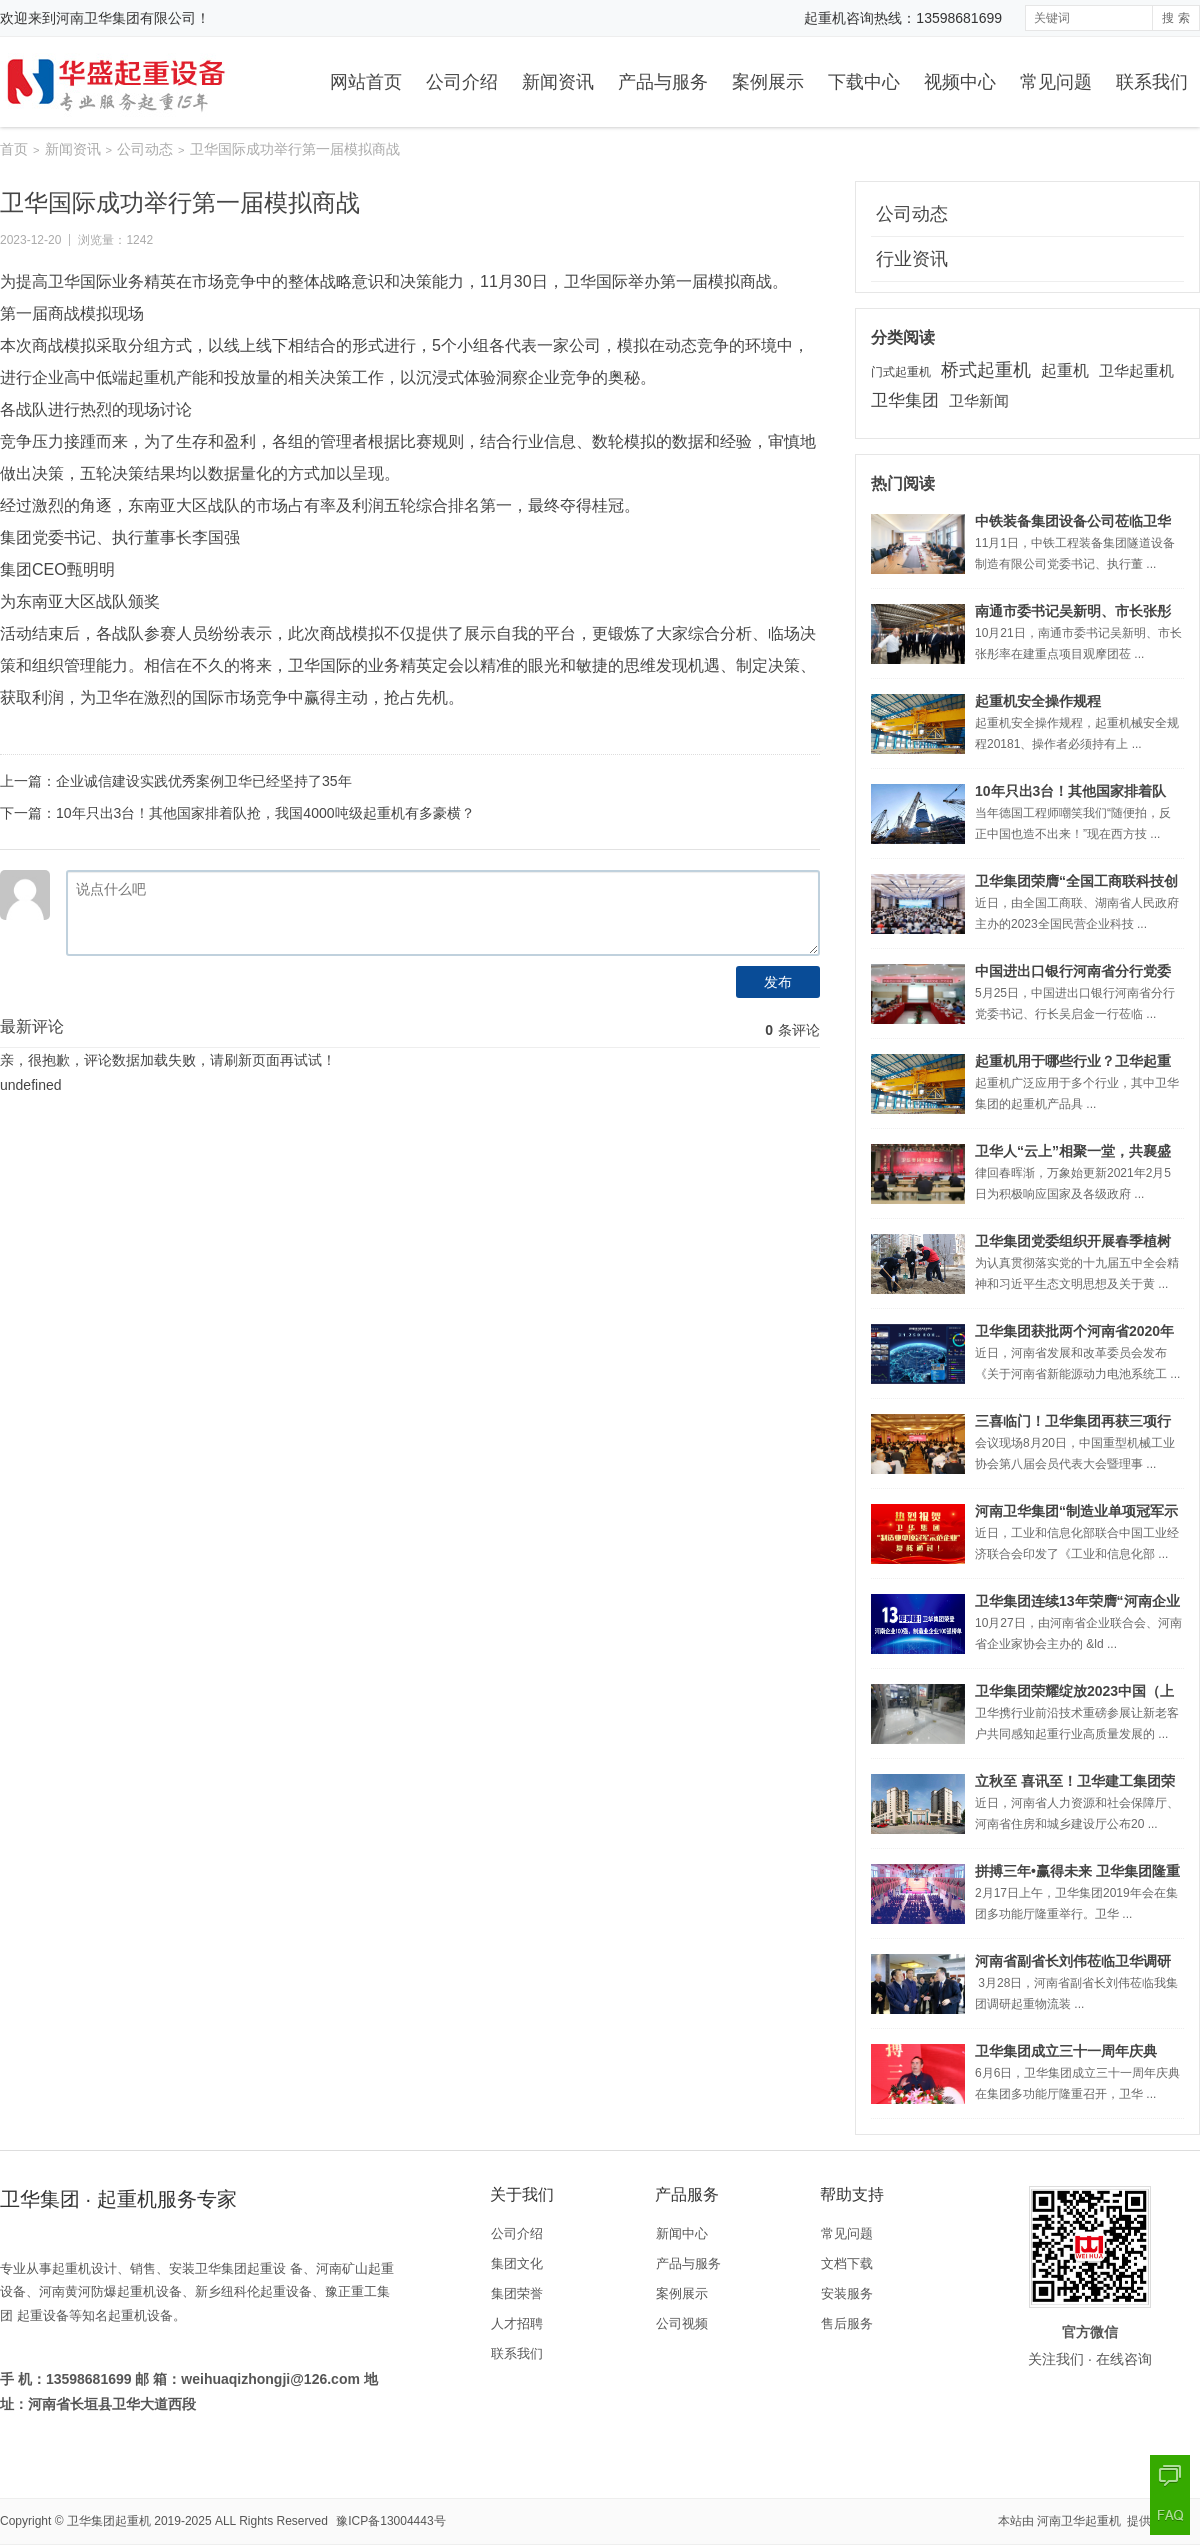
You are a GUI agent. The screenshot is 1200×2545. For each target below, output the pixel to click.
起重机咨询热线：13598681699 (903, 18)
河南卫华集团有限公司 (126, 18)
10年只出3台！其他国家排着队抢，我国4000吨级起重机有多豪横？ (265, 813)
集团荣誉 (517, 2293)
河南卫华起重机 (1080, 2521)
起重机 (1065, 370)
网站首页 (366, 82)
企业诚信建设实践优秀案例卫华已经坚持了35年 (204, 781)
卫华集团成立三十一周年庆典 (1066, 2051)
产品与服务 (663, 82)
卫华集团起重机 (109, 2521)
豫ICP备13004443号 (390, 2521)
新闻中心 (682, 2233)
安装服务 (847, 2293)
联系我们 (1152, 82)
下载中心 (864, 82)
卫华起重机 (1136, 370)
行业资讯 (912, 259)
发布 (778, 982)
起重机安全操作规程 (1038, 701)
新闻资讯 (558, 82)
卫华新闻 (979, 400)
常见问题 (1056, 82)
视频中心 (960, 82)
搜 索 (1175, 18)
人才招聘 (517, 2323)
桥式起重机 (986, 370)
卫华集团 (905, 400)
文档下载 (847, 2263)
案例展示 (768, 82)
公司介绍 (462, 82)
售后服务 (847, 2323)
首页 (14, 149)
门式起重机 (901, 372)
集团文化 (517, 2263)
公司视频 (682, 2323)
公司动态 (145, 149)
